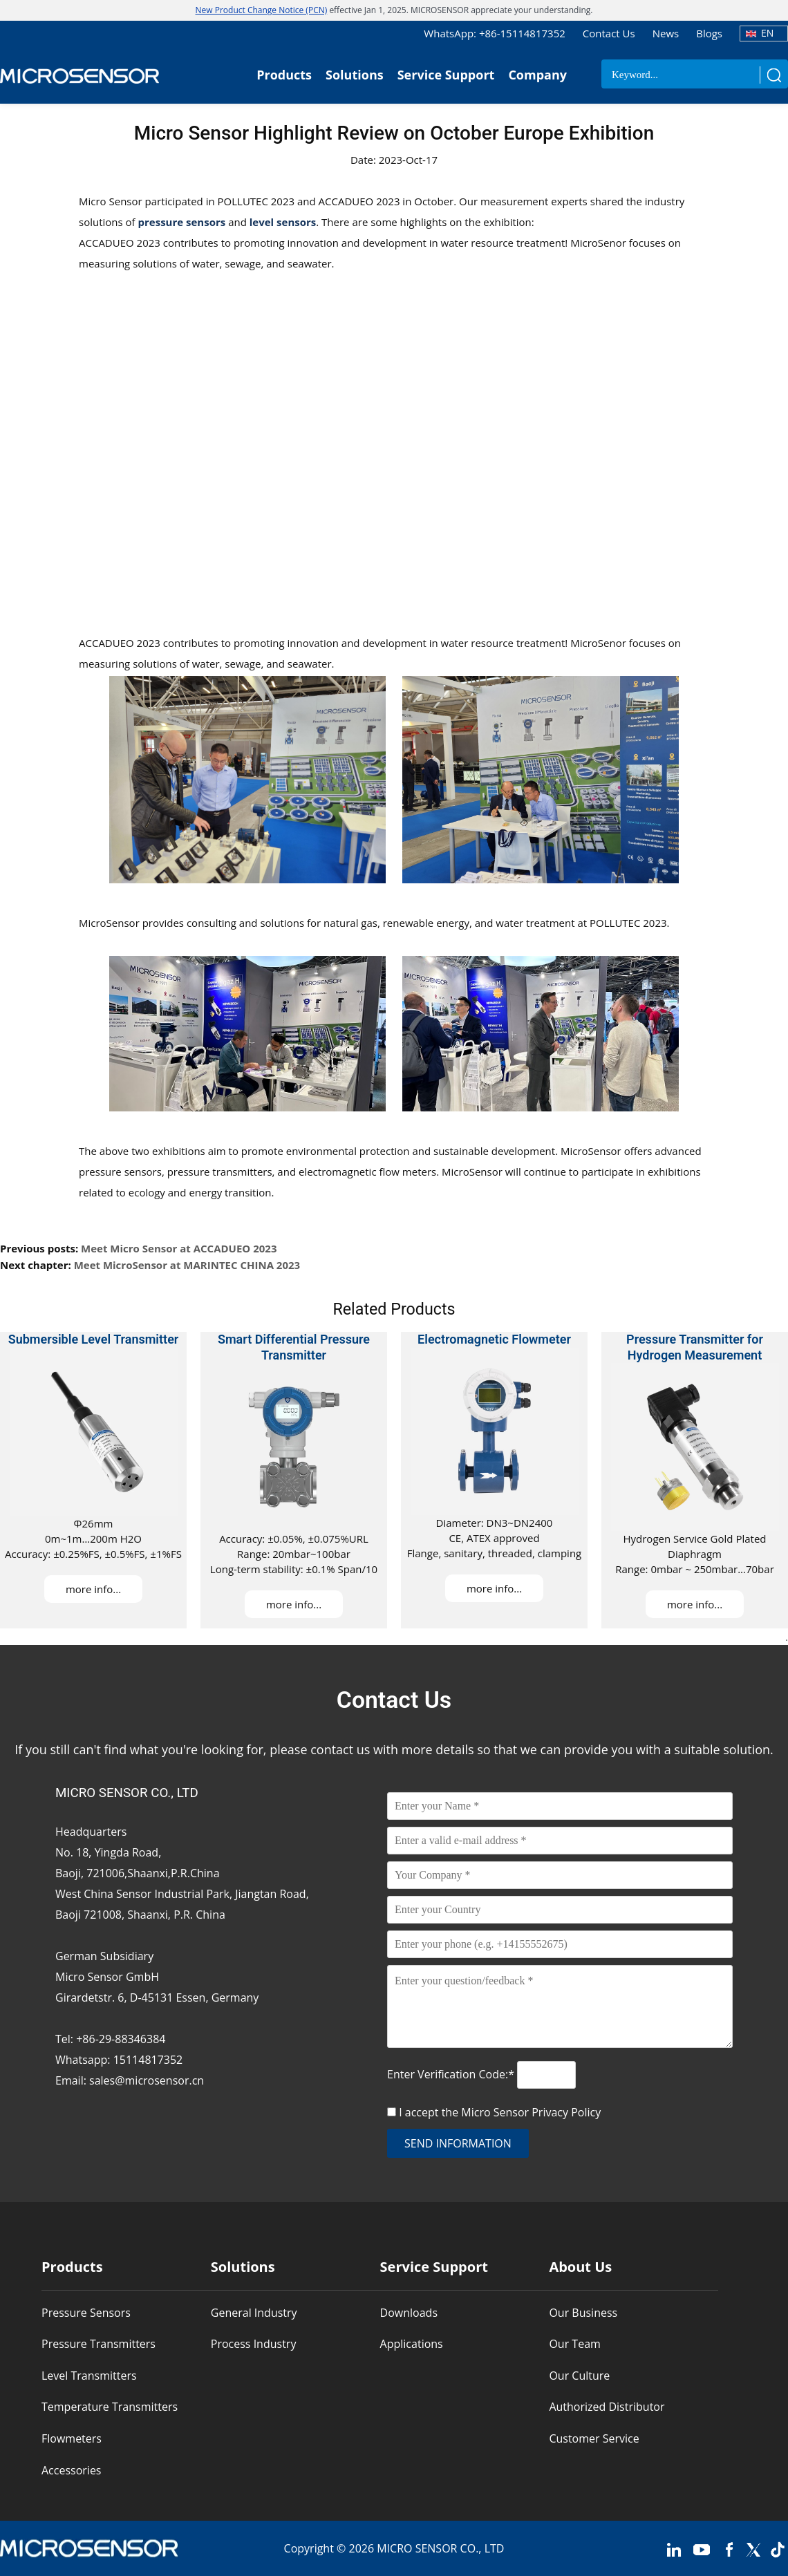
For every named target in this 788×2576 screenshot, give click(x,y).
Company (537, 74)
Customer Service (594, 2438)
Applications (411, 2343)
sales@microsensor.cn (146, 2080)
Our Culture (579, 2375)
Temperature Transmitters (109, 2406)
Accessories (71, 2470)
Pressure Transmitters (98, 2343)
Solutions (355, 74)
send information (458, 2143)
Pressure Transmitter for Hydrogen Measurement (694, 1347)
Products (284, 74)
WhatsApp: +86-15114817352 (494, 33)
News (666, 33)
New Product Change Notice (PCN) (262, 10)
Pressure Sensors (86, 2312)
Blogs (709, 33)
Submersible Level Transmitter (93, 1339)
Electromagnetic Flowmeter (494, 1339)
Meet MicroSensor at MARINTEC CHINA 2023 (187, 1265)
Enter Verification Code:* (452, 2074)
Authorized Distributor (606, 2406)
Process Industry (254, 2343)
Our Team (574, 2343)
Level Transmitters (89, 2375)
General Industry (254, 2312)
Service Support (446, 74)
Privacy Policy (566, 2112)
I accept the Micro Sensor (500, 2112)
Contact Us (609, 33)
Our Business (583, 2312)
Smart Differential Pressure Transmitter (294, 1347)
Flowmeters (71, 2438)
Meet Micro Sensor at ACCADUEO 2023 (178, 1248)
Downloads (409, 2312)
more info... (93, 1589)
